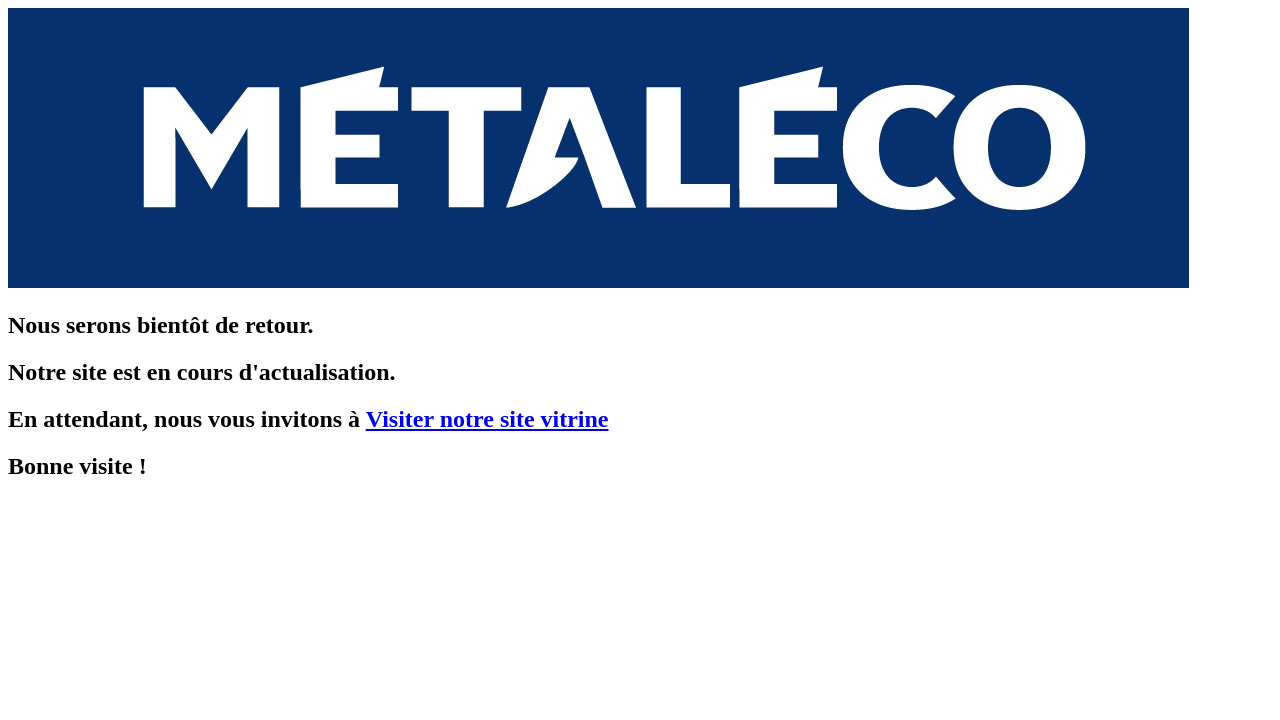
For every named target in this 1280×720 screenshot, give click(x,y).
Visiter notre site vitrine (487, 419)
